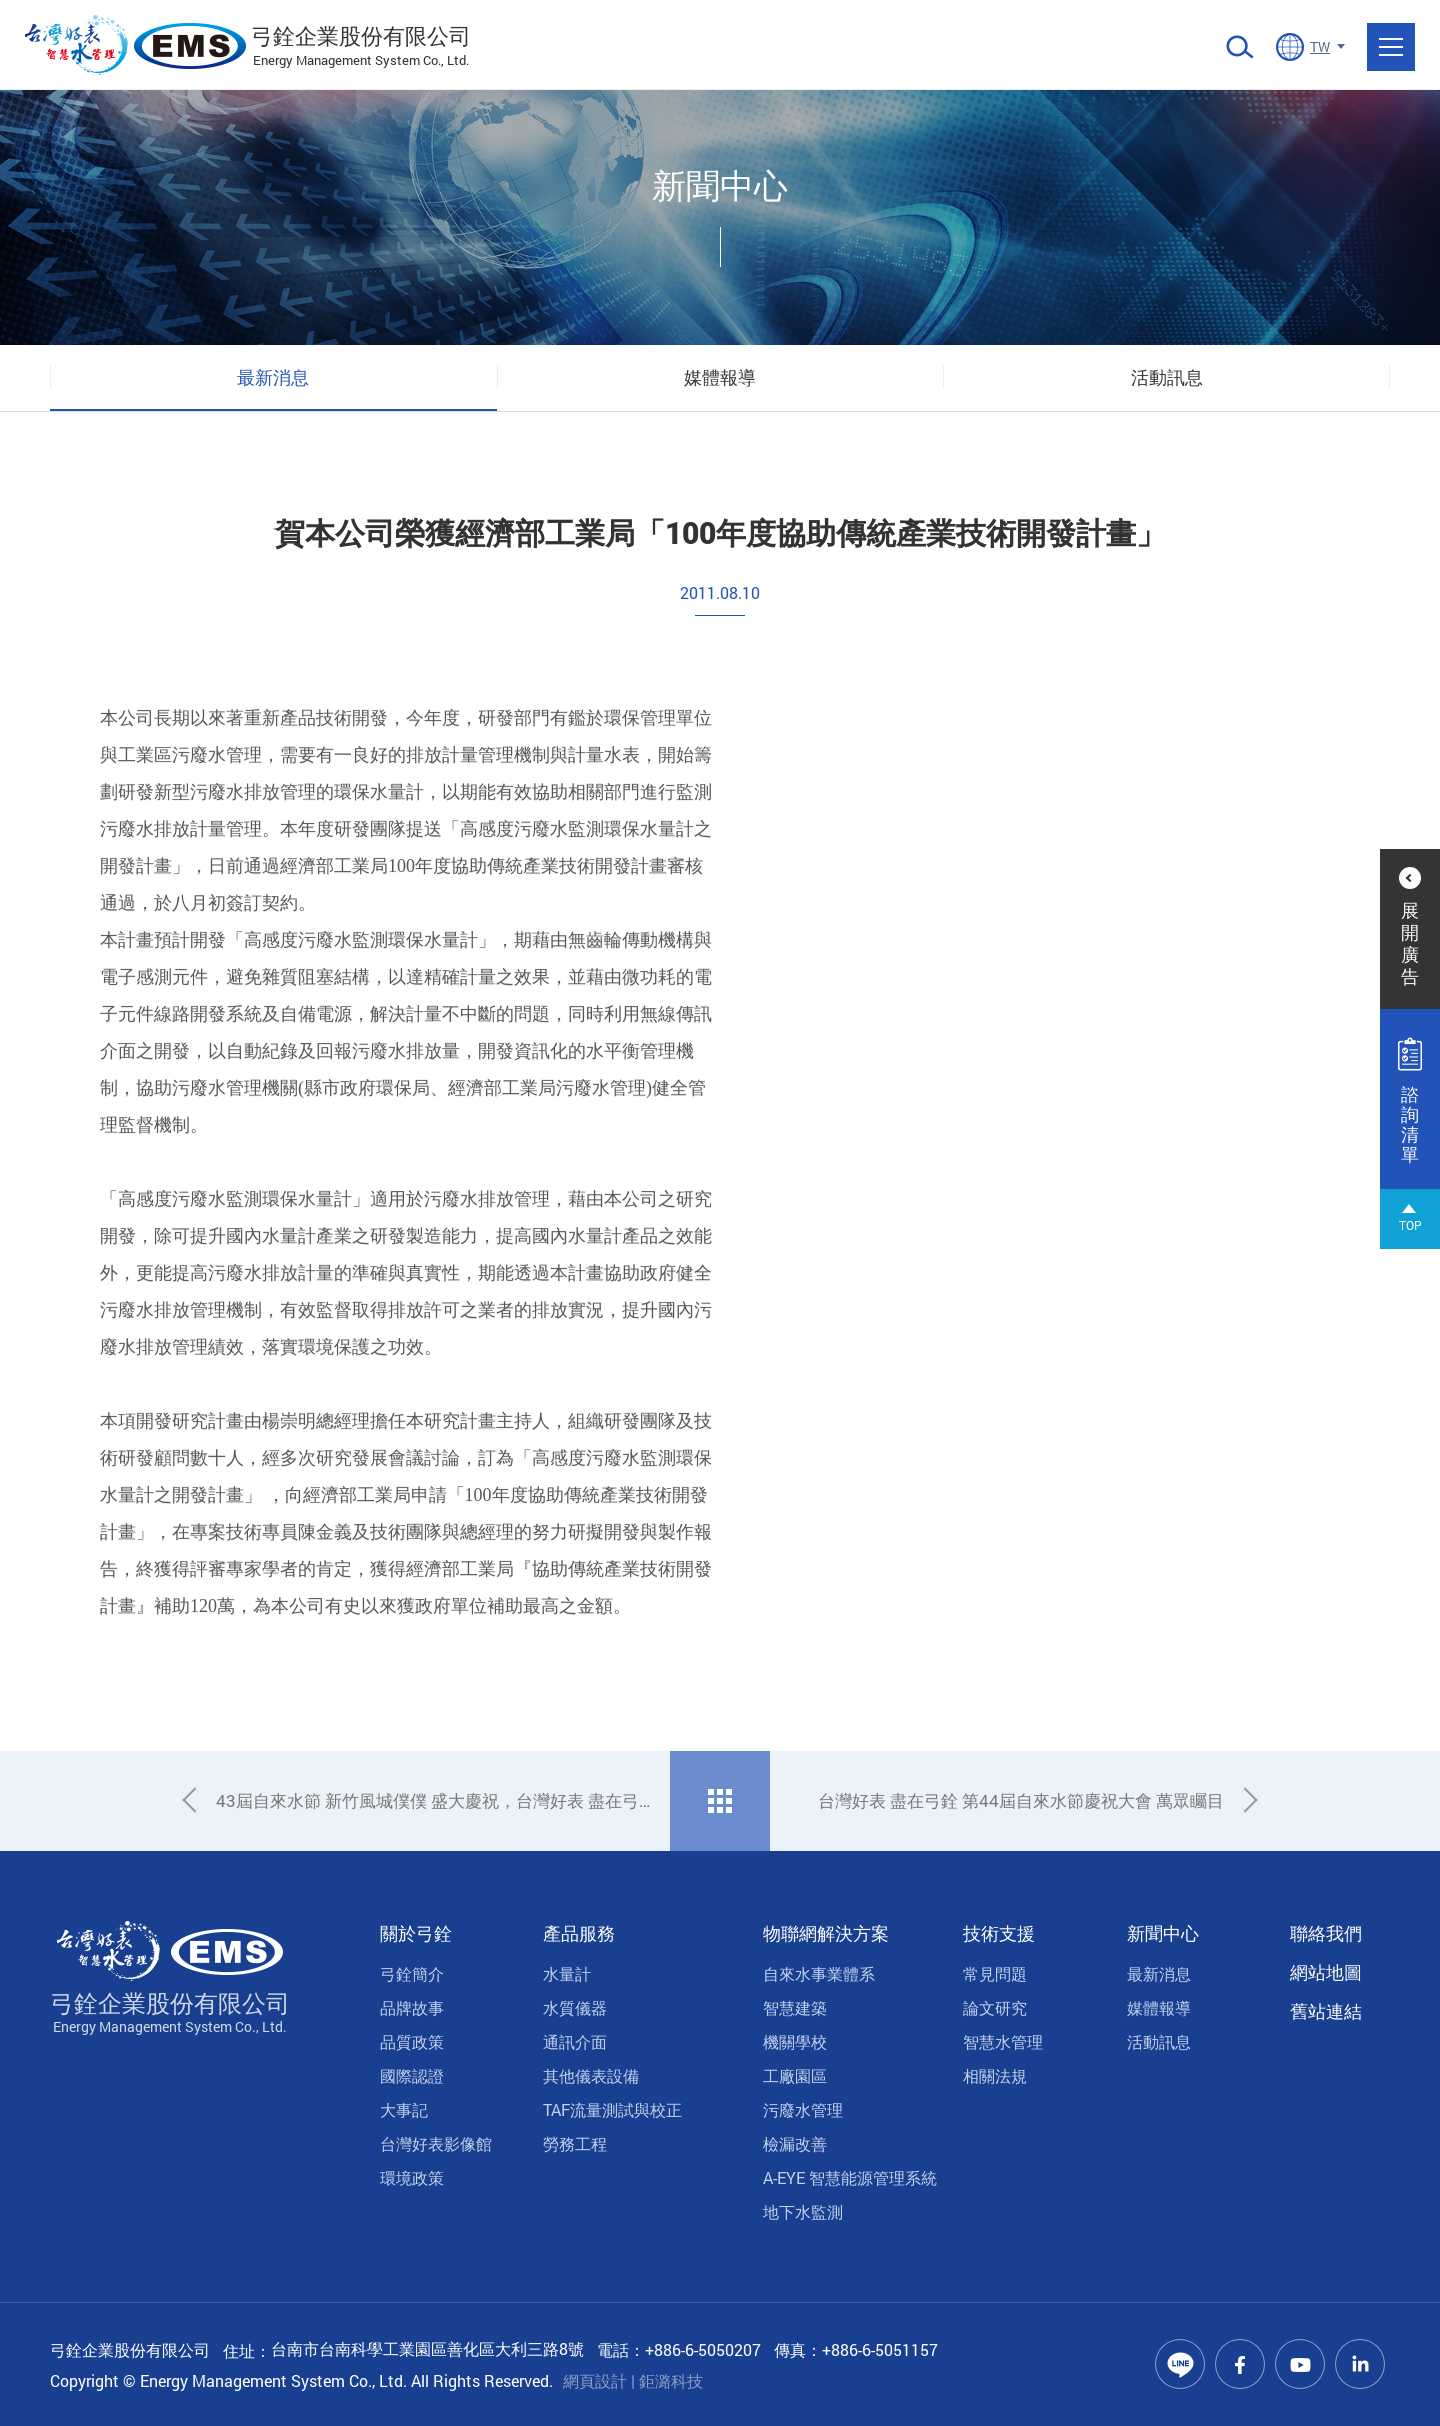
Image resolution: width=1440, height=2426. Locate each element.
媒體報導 (720, 377)
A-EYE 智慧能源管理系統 (850, 2177)
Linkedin (1360, 2364)
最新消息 (273, 377)
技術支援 (999, 1933)
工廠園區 (795, 2075)
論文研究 (995, 2007)
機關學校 (795, 2041)
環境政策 (412, 2177)
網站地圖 (1326, 1972)
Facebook (1240, 2364)
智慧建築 (795, 2007)
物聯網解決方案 (826, 1933)
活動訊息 (1167, 377)
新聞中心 (1163, 1933)
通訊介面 (575, 2041)
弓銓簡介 (412, 1973)
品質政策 (412, 2041)
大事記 (404, 2109)
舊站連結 (1326, 2011)
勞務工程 (575, 2143)
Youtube (1300, 2364)
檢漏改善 (795, 2143)
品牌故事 (412, 2007)
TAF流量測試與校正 (612, 2109)
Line (1180, 2364)
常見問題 (995, 1973)
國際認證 (412, 2075)
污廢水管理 (803, 2109)
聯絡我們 (1326, 1933)
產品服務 (579, 1933)
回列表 (720, 1801)
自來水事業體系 (819, 1973)
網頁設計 (595, 2380)
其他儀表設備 (591, 2075)
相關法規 (995, 2075)
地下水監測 (803, 2211)
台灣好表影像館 (436, 2143)
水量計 (567, 1973)
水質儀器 (575, 2007)
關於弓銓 (416, 1933)
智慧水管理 (1003, 2041)
